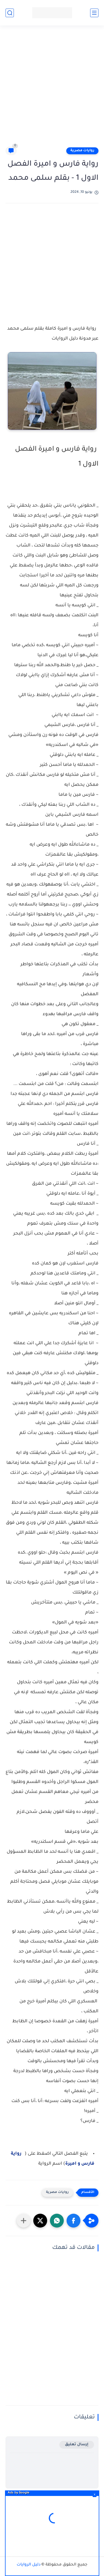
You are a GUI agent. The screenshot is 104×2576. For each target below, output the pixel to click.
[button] (73, 2221)
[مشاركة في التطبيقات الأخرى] (24, 2221)
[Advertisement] (52, 88)
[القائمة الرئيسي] (94, 13)
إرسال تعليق (76, 2444)
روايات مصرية (82, 151)
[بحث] (10, 13)
